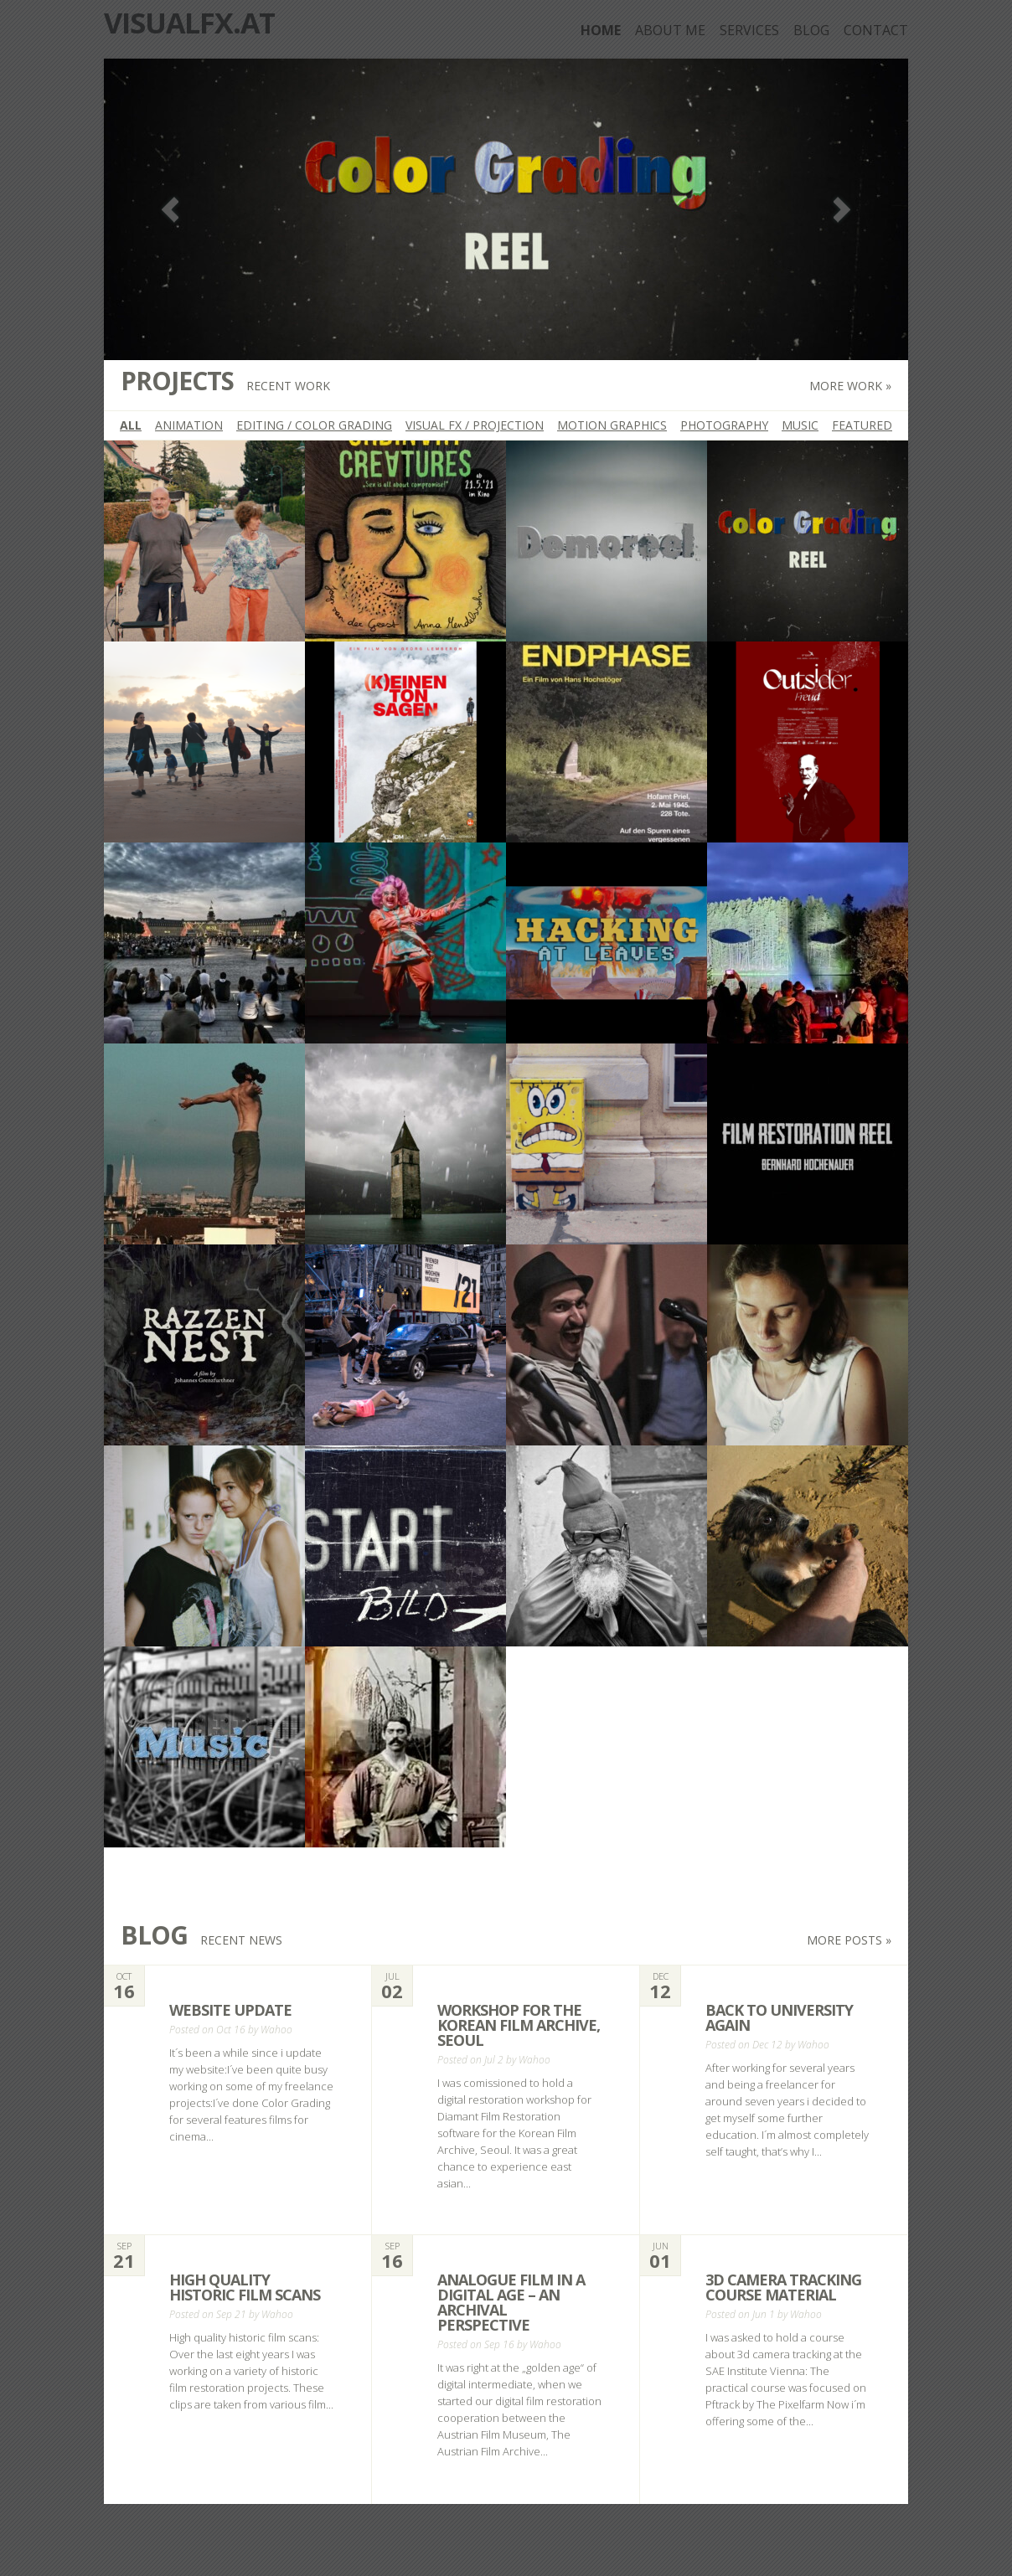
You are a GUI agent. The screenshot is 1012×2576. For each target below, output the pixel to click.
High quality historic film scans (244, 2287)
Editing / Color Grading (314, 425)
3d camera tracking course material (783, 2287)
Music (800, 425)
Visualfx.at (189, 22)
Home (601, 30)
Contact (876, 30)
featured (862, 425)
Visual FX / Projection (474, 425)
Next (842, 209)
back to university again (779, 2017)
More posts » (849, 1940)
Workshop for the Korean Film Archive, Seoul (518, 2025)
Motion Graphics (612, 425)
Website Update (230, 2010)
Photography (724, 425)
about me (670, 30)
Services (749, 30)
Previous (170, 209)
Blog (811, 30)
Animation (189, 425)
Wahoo (276, 2029)
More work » (850, 386)
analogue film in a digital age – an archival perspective (511, 2302)
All (131, 425)
